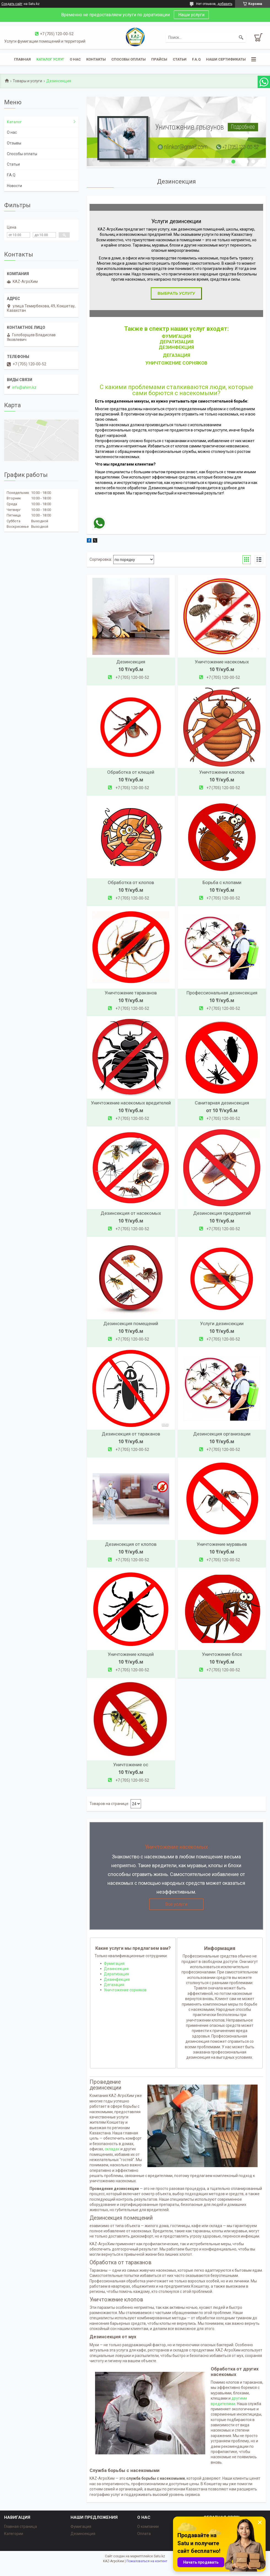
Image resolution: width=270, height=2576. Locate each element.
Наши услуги (191, 14)
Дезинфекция (176, 347)
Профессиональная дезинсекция (222, 992)
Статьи (180, 59)
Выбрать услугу (176, 293)
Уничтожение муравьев (222, 1544)
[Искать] (241, 37)
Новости (14, 186)
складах (112, 2149)
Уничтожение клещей (131, 1654)
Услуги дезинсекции (222, 1323)
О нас (75, 59)
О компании (148, 2526)
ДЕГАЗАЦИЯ (176, 355)
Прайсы (159, 59)
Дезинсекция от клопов (130, 1544)
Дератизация (176, 341)
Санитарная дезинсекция (222, 1102)
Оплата (144, 2533)
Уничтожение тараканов (131, 992)
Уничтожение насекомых (222, 661)
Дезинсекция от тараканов (131, 1433)
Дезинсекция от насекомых (131, 1213)
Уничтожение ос (130, 1764)
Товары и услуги (27, 81)
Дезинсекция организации (221, 1433)
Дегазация (114, 1984)
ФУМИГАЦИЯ (176, 336)
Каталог (14, 122)
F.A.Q (196, 59)
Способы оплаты (128, 59)
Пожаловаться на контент (146, 2561)
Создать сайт (11, 4)
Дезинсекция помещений (130, 1323)
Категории (13, 2533)
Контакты (96, 59)
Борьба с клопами (221, 882)
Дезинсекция (130, 661)
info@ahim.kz (24, 387)
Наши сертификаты (226, 59)
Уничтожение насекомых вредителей (131, 1102)
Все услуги (176, 1904)
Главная (22, 59)
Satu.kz (159, 2556)
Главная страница (20, 2526)
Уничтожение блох (222, 1654)
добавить (224, 4)
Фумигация (114, 1963)
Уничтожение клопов (221, 772)
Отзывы (14, 143)
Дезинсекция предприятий (222, 1213)
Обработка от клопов (131, 882)
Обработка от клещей (130, 772)
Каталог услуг (50, 59)
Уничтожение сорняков (125, 1990)
